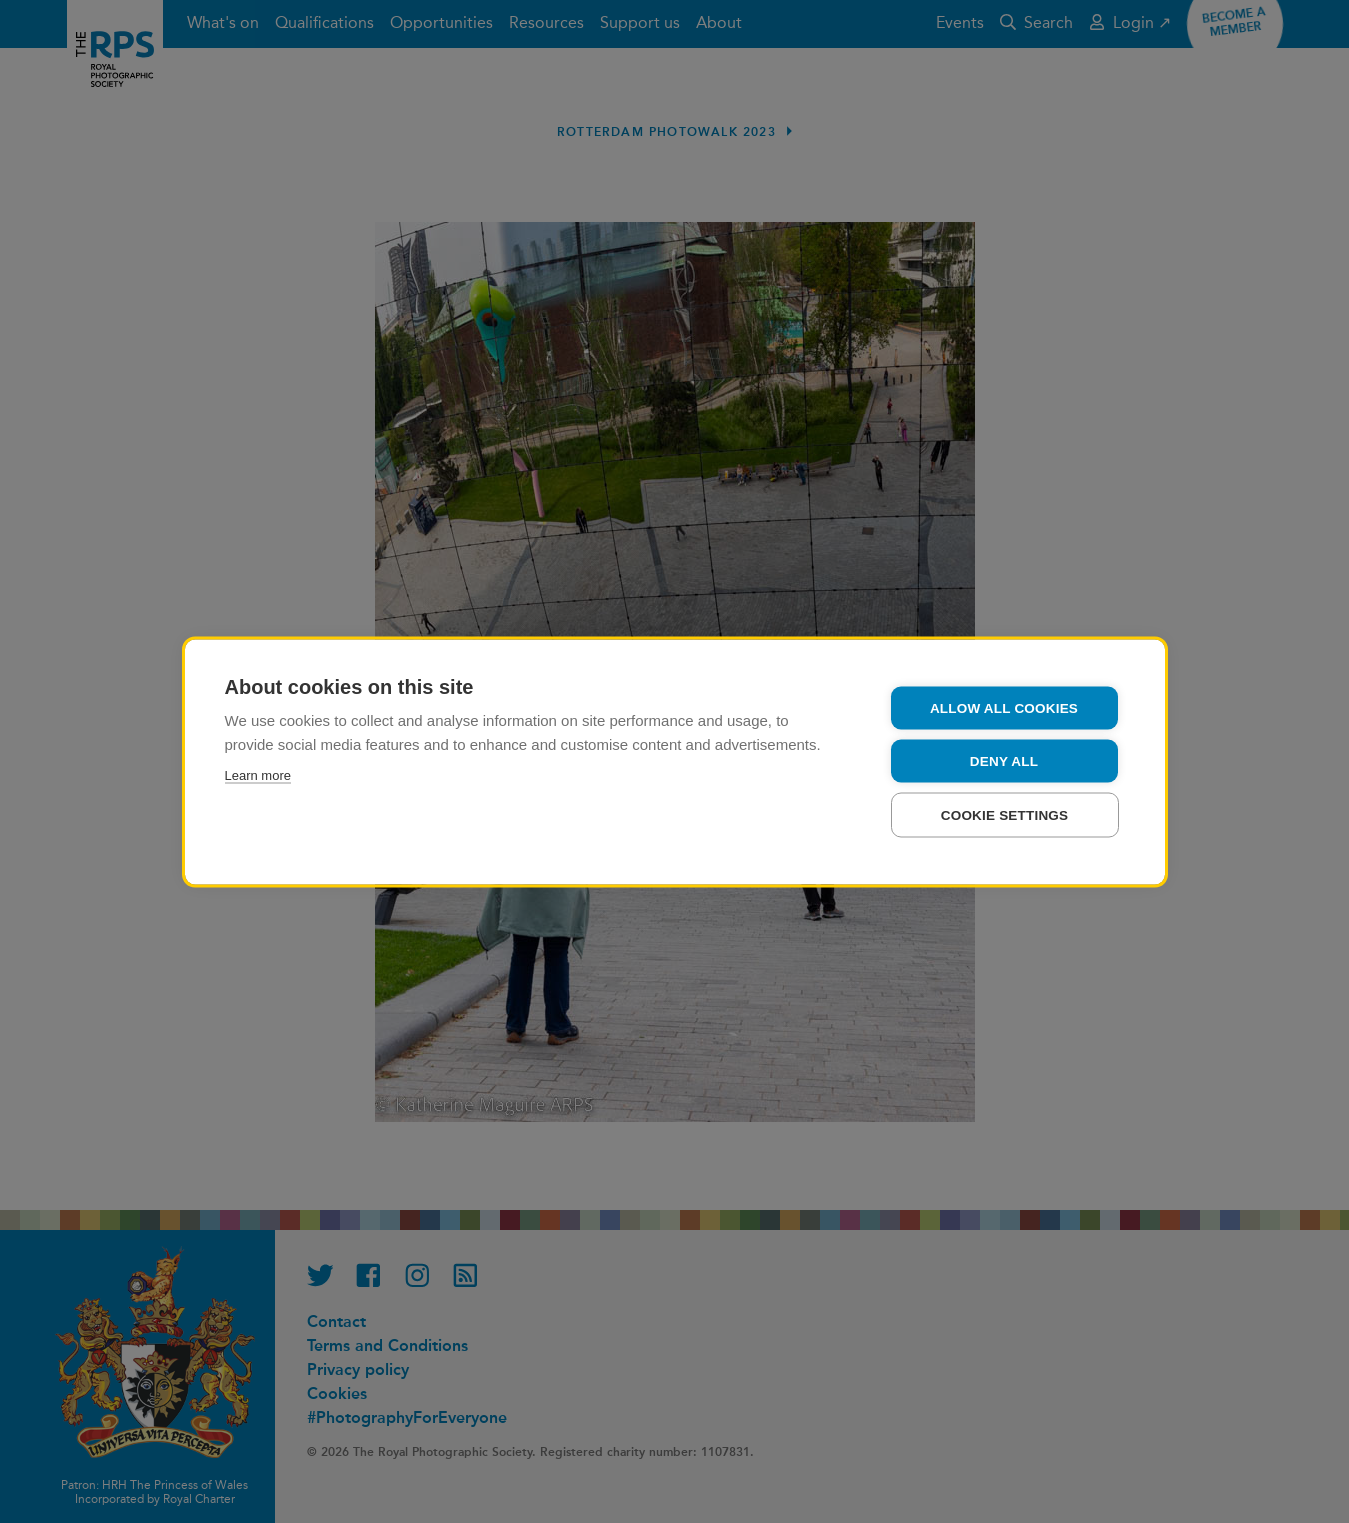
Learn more (258, 774)
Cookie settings (1005, 814)
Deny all (1004, 760)
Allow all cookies (1004, 707)
